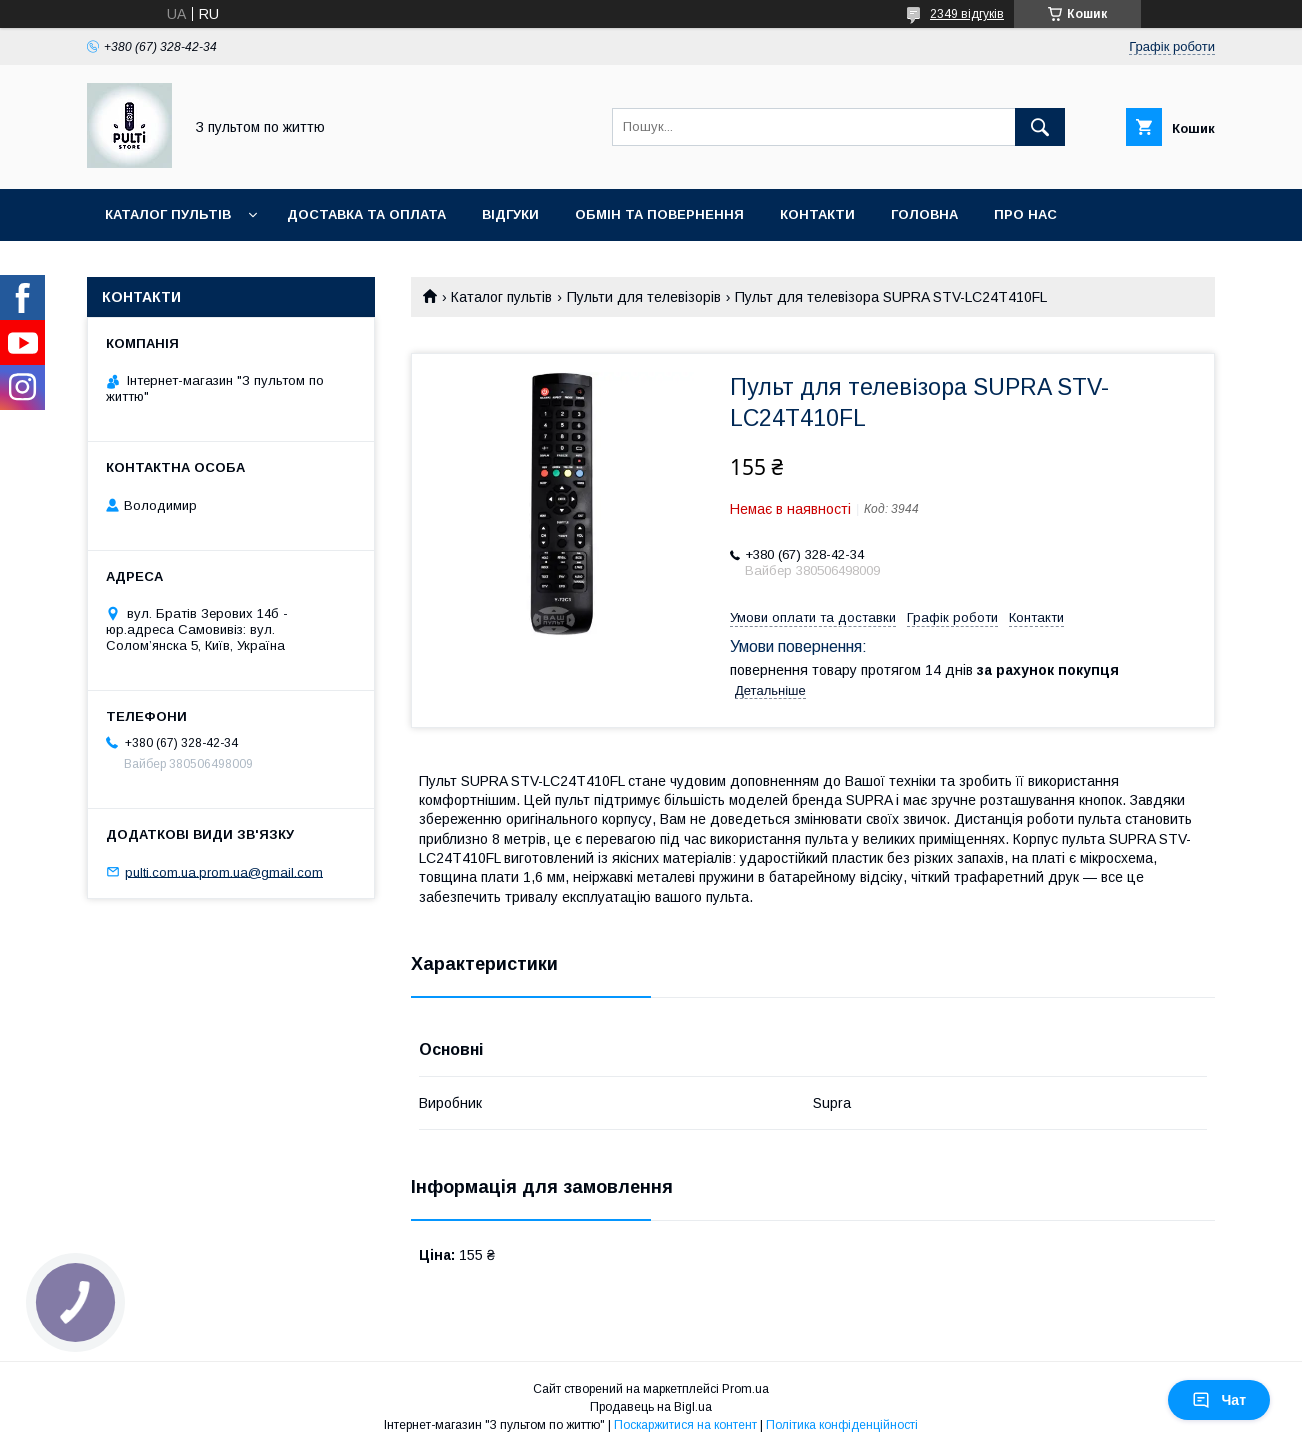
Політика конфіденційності (842, 1425)
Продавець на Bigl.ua (651, 1407)
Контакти (817, 214)
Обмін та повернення (659, 214)
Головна (924, 214)
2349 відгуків (967, 14)
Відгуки (510, 214)
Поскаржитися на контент (685, 1425)
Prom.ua (745, 1389)
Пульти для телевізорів (644, 297)
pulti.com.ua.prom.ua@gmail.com (224, 871)
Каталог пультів (168, 214)
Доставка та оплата (366, 214)
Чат (1219, 1400)
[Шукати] (1040, 127)
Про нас (1025, 214)
